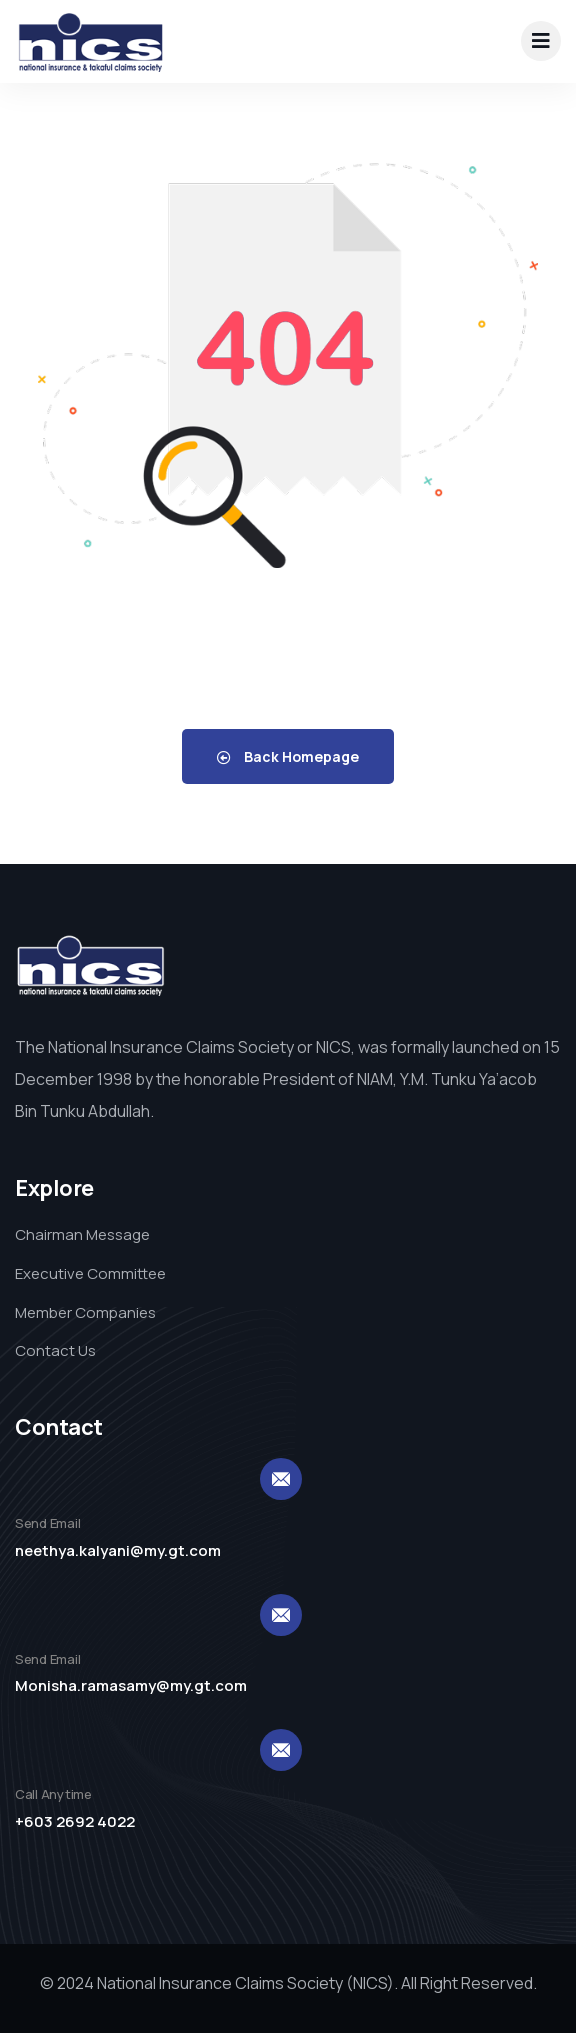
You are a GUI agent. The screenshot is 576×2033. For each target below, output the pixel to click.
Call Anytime (53, 1794)
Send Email (47, 1523)
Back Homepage (288, 756)
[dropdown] (541, 41)
